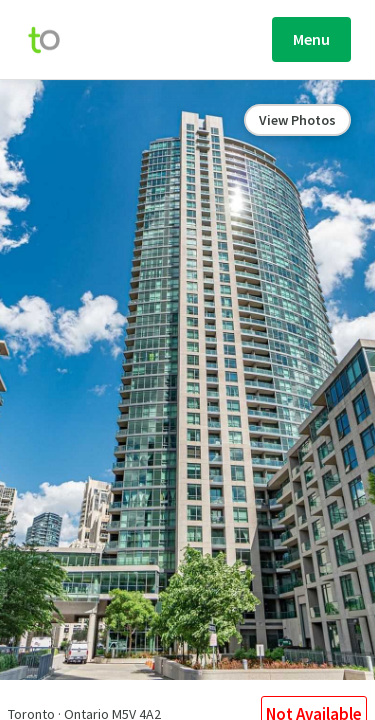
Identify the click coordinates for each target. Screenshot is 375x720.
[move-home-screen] (54, 40)
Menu (311, 39)
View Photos (297, 120)
